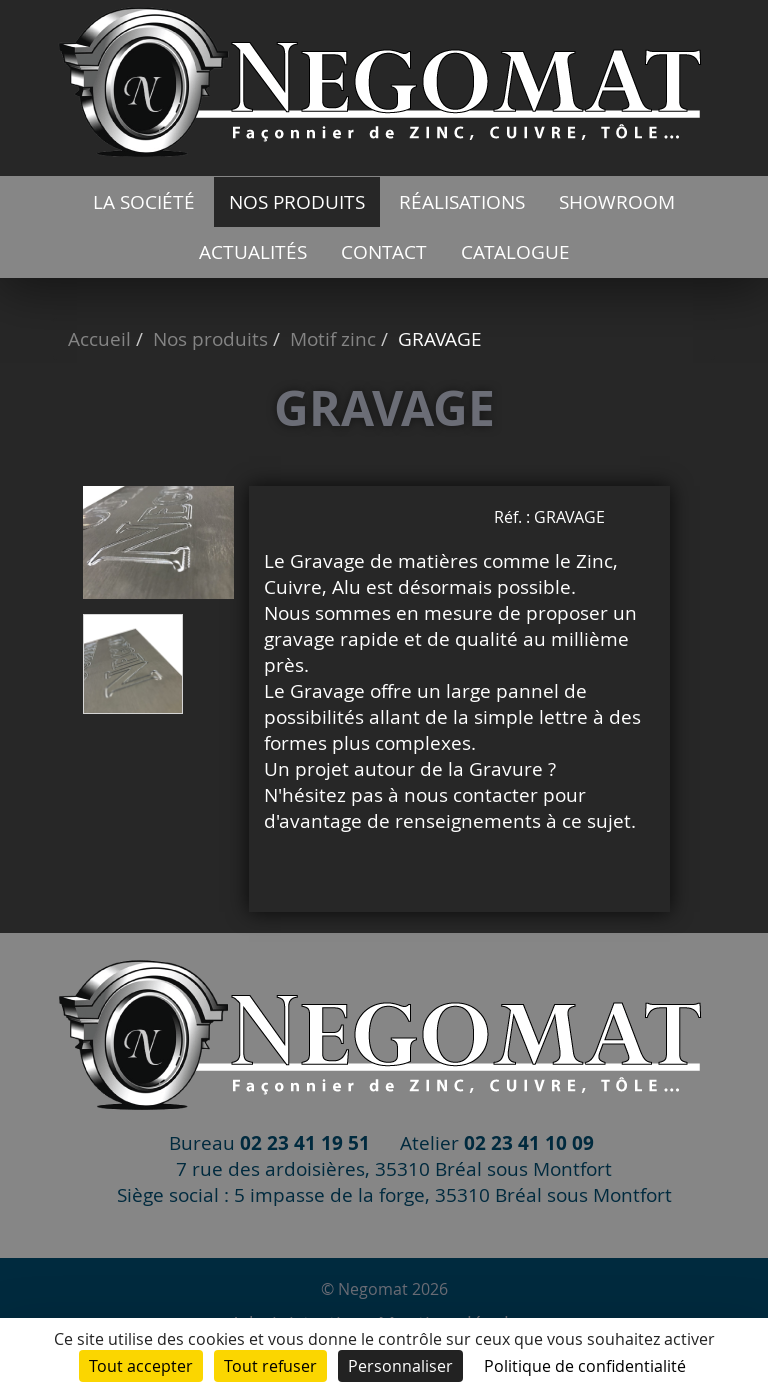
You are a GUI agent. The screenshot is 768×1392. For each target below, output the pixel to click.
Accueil (99, 339)
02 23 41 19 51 (305, 1142)
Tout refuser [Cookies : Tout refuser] (270, 1366)
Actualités (253, 252)
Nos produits (297, 202)
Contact (384, 252)
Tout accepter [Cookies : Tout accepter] (141, 1366)
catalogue (515, 252)
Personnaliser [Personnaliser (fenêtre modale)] (400, 1366)
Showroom (617, 202)
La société (144, 202)
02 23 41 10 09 (529, 1142)
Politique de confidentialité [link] (585, 1366)
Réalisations (462, 202)
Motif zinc (333, 339)
